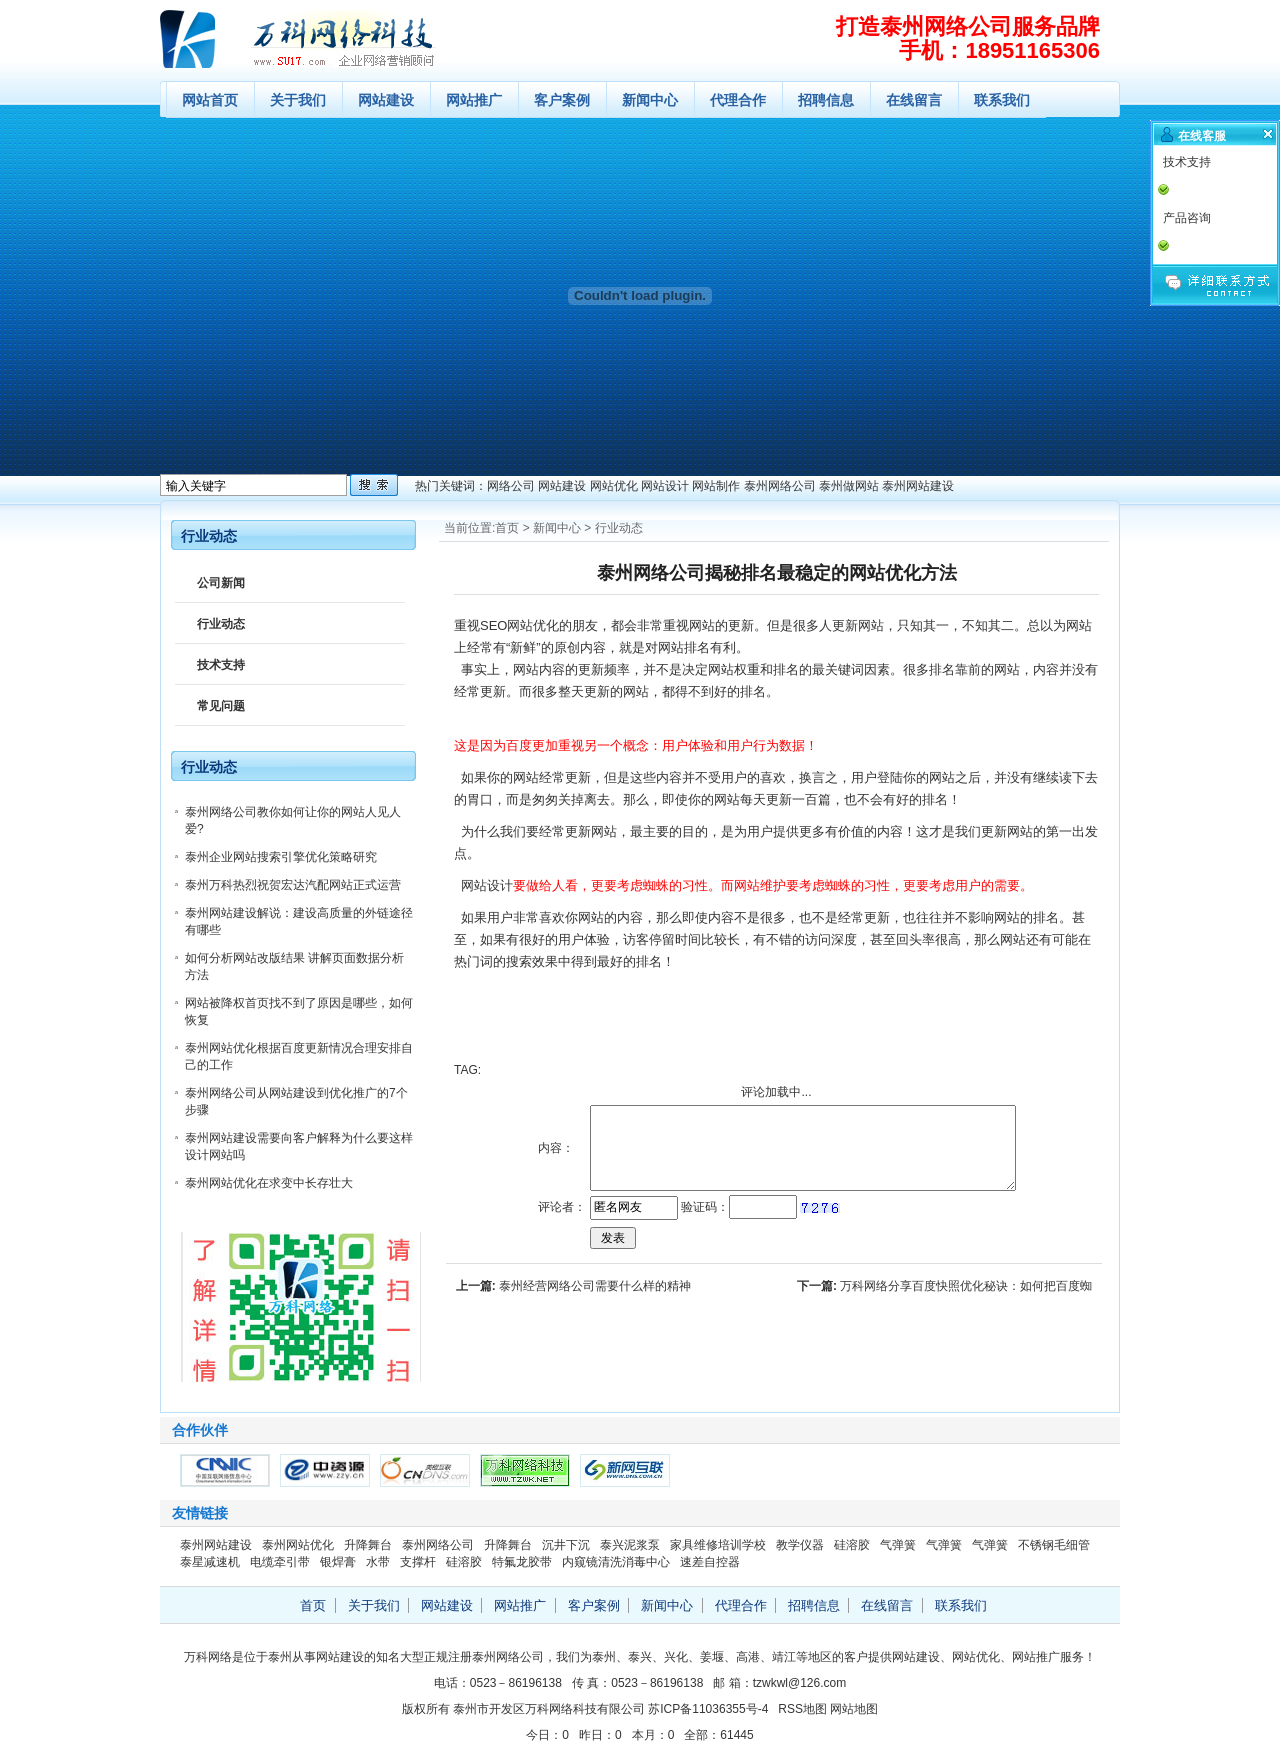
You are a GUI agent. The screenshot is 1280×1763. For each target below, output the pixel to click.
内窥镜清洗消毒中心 (616, 1562)
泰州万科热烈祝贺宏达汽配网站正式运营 (293, 885)
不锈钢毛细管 (1054, 1545)
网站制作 (716, 486)
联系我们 (1002, 100)
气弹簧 (898, 1545)
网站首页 (210, 100)
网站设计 (665, 486)
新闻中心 (650, 100)
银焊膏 (338, 1562)
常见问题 (221, 706)
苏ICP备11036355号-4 (708, 1709)
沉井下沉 (566, 1545)
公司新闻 (221, 583)
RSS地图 (802, 1709)
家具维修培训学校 (718, 1545)
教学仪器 (800, 1545)
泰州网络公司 (780, 486)
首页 (507, 528)
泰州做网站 (849, 486)
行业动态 (619, 528)
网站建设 (386, 100)
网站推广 (474, 100)
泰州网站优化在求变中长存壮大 (269, 1183)
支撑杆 (418, 1562)
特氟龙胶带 (522, 1562)
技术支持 (221, 665)
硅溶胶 (852, 1545)
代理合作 (738, 100)
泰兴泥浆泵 (630, 1545)
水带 (378, 1562)
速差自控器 (710, 1562)
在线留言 (914, 100)
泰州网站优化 (298, 1545)
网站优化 (614, 486)
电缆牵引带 (280, 1562)
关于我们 (298, 100)
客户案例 (562, 100)
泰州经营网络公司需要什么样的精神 (595, 1286)
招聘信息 (826, 100)
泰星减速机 (210, 1562)
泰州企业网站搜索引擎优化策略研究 (281, 857)
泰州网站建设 (918, 486)
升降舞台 (368, 1545)
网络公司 (511, 486)
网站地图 (854, 1709)
